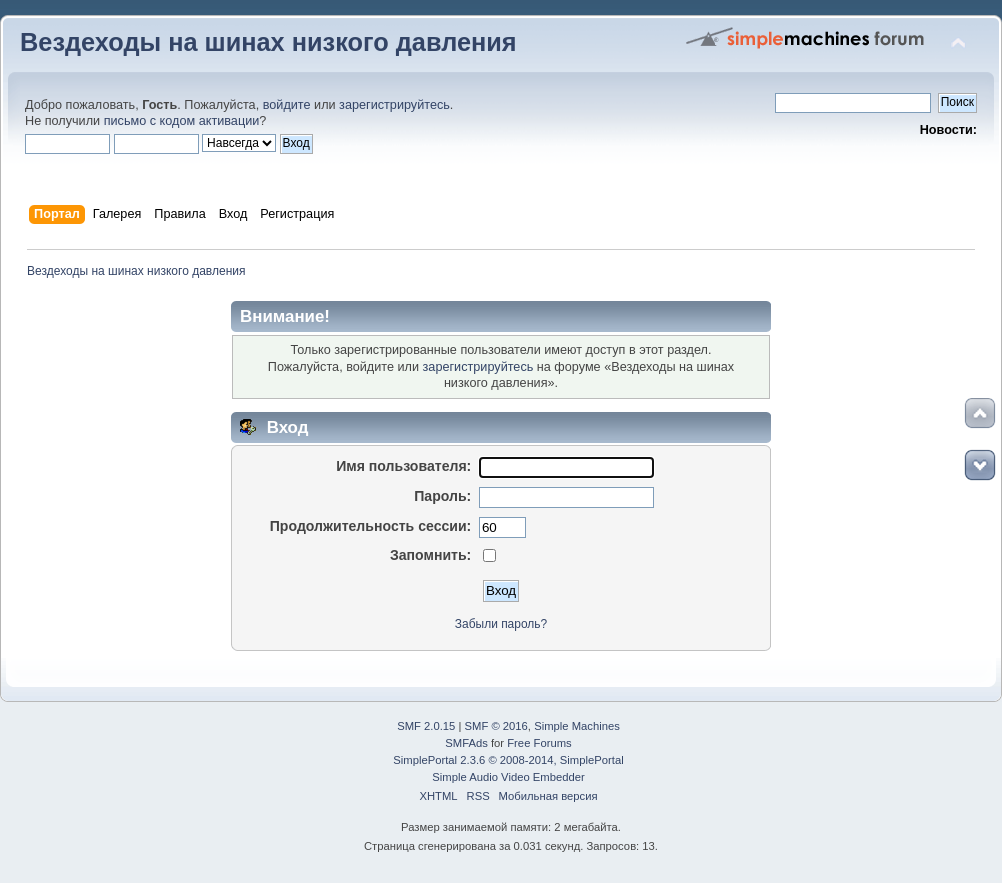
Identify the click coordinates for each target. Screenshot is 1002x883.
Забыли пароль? (501, 624)
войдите (287, 105)
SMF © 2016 (496, 726)
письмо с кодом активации (182, 121)
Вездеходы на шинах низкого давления (268, 42)
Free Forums (539, 743)
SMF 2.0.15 (426, 726)
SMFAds (466, 743)
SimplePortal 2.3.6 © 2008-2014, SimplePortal (508, 760)
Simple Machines (577, 726)
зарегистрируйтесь (394, 105)
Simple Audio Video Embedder (508, 777)
